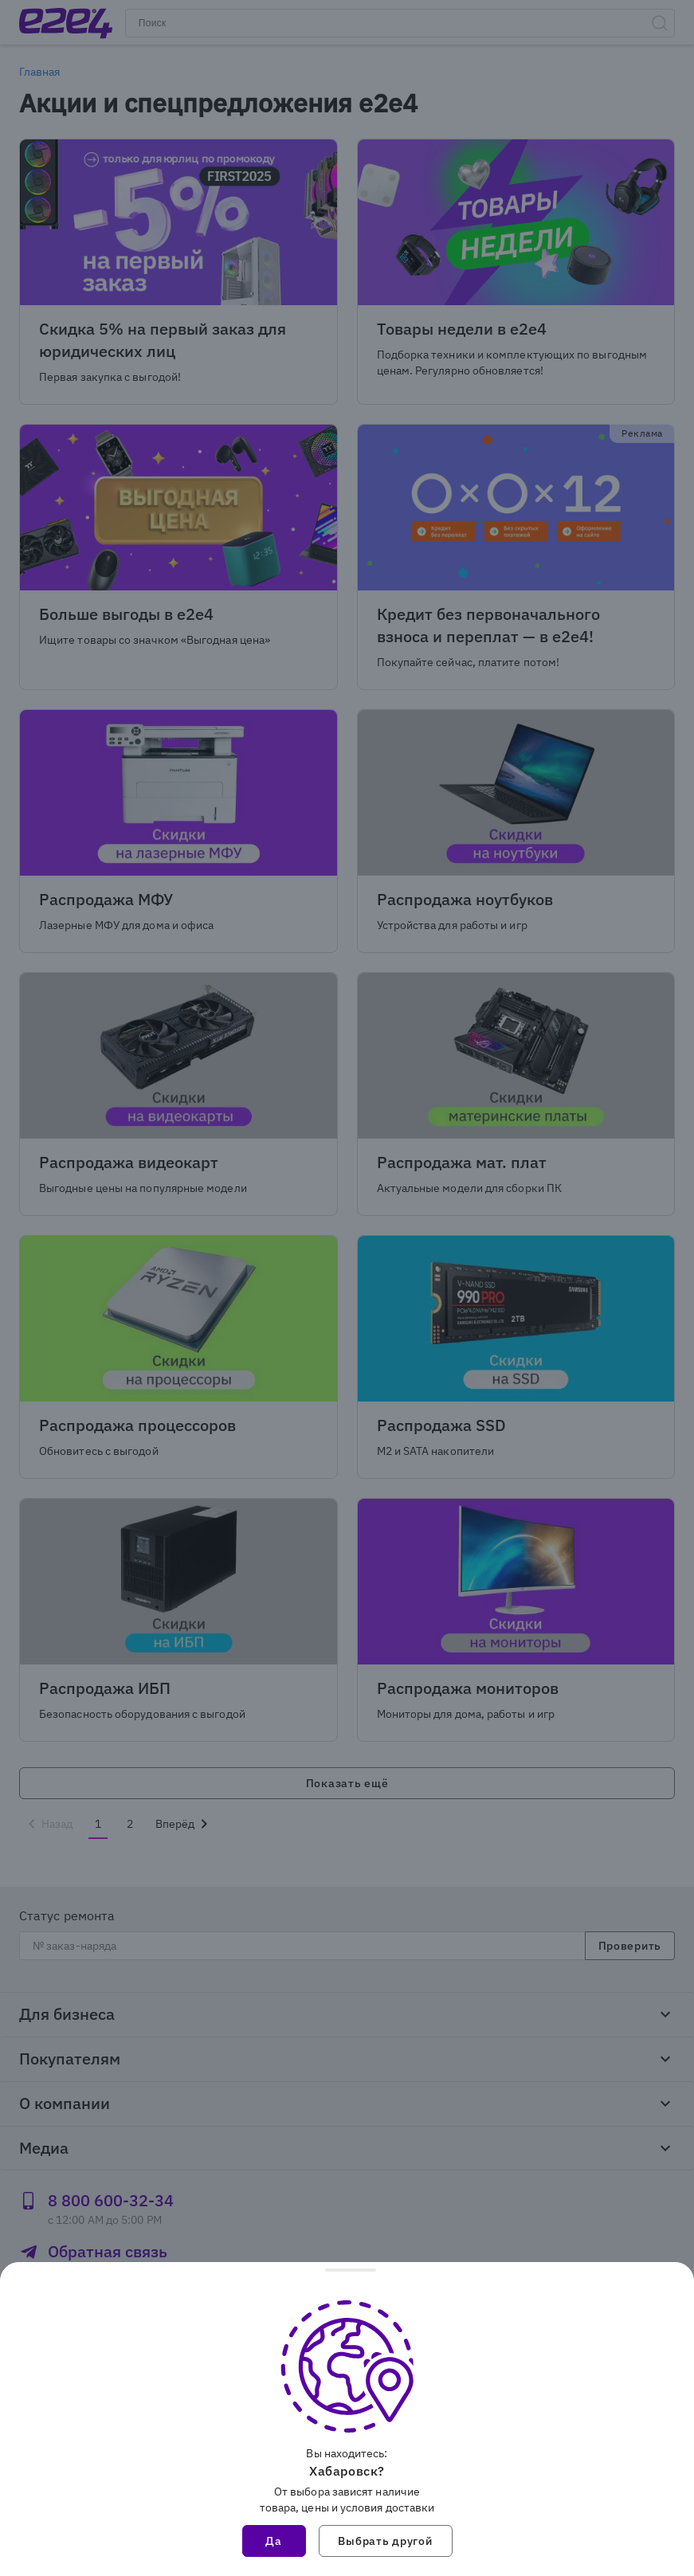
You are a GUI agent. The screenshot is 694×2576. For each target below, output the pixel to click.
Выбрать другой (385, 2541)
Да (273, 2541)
